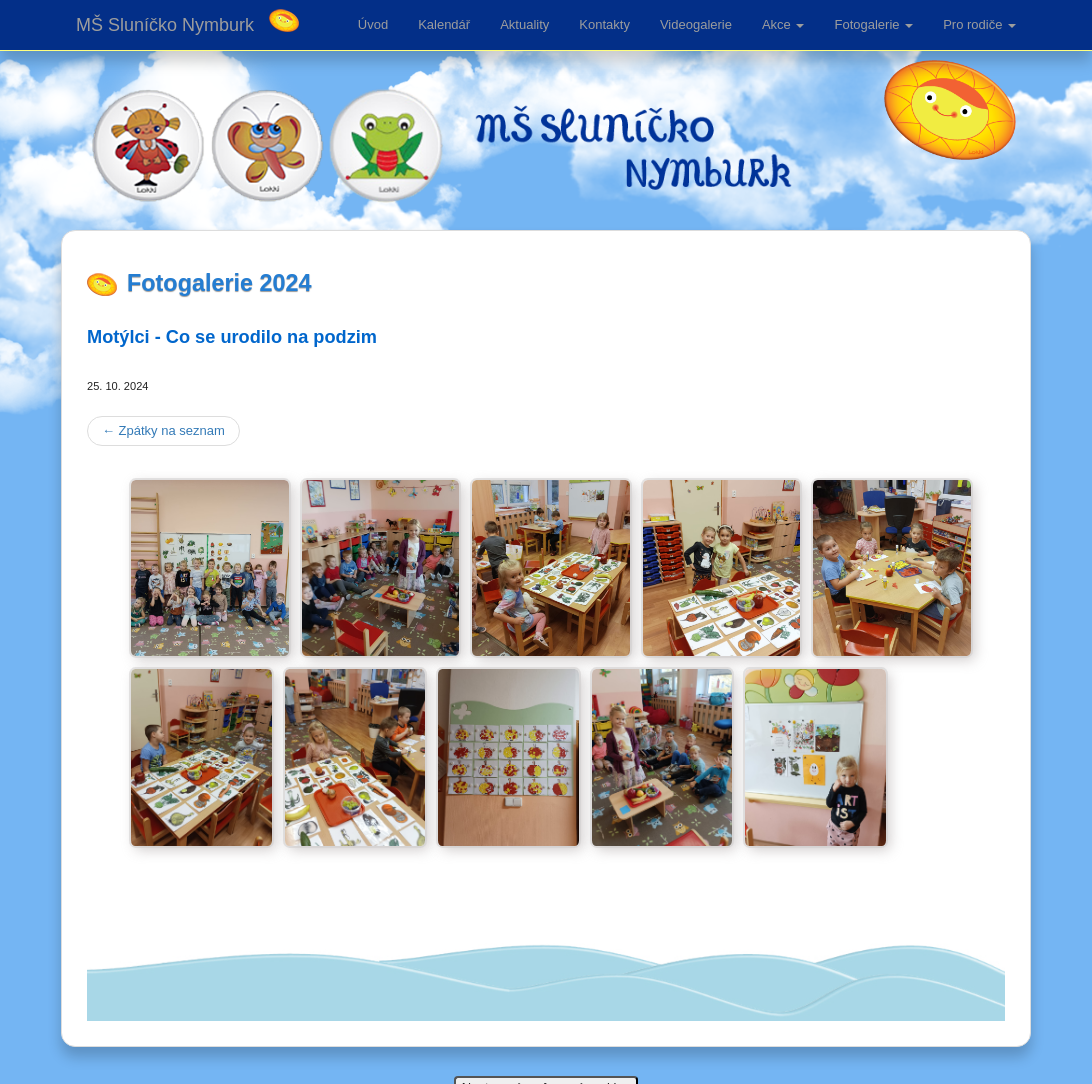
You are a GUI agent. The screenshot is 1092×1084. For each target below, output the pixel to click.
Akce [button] (783, 24)
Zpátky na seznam (163, 430)
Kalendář (444, 24)
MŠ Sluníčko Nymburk (165, 25)
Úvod (373, 24)
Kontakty (604, 24)
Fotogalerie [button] (873, 24)
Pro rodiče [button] (979, 24)
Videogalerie (696, 24)
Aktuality (524, 24)
